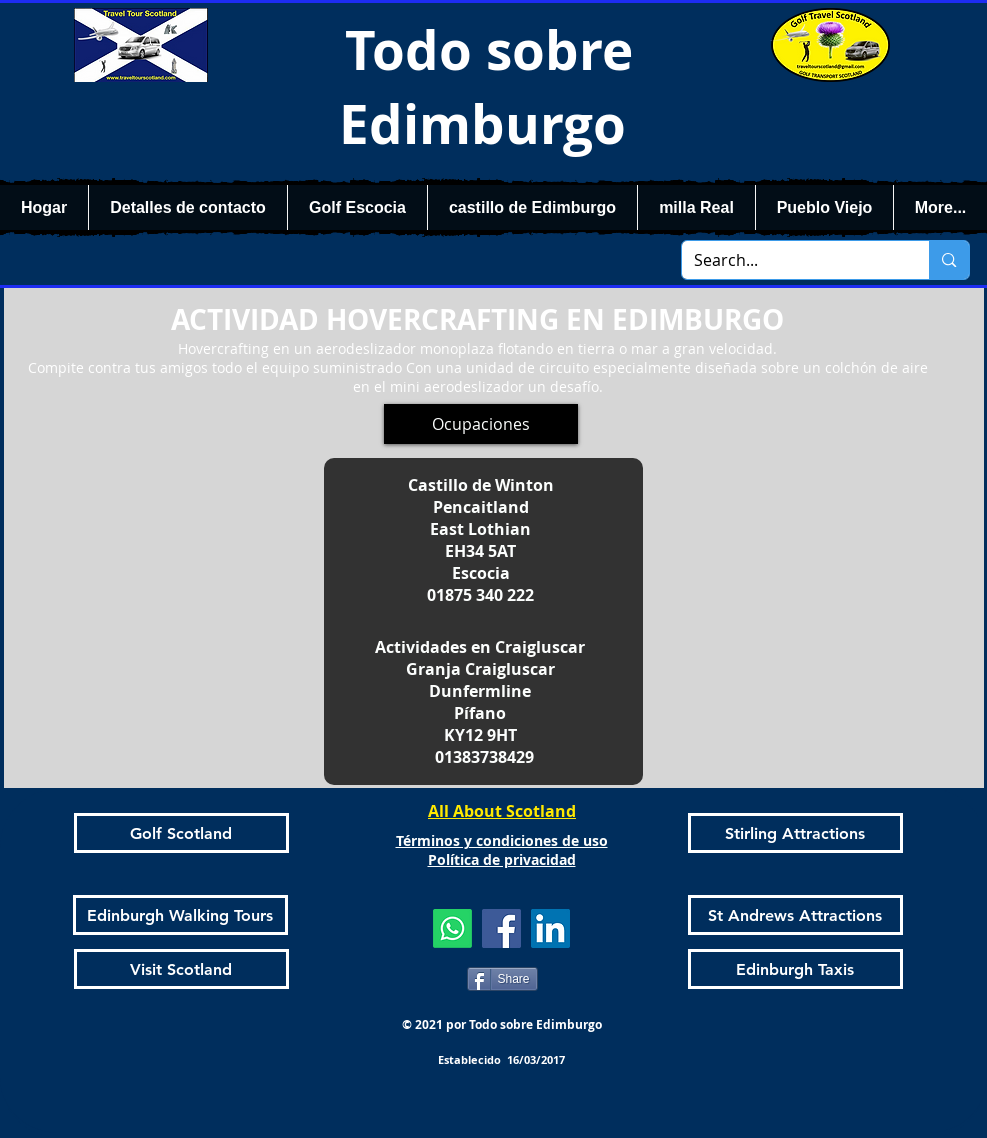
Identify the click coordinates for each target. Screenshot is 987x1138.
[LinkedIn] (550, 928)
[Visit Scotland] (181, 969)
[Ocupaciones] (481, 424)
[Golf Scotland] (181, 833)
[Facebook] (501, 928)
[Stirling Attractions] (795, 833)
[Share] (502, 979)
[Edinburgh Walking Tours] (180, 915)
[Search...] (791, 260)
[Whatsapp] (452, 928)
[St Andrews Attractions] (795, 915)
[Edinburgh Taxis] (795, 969)
